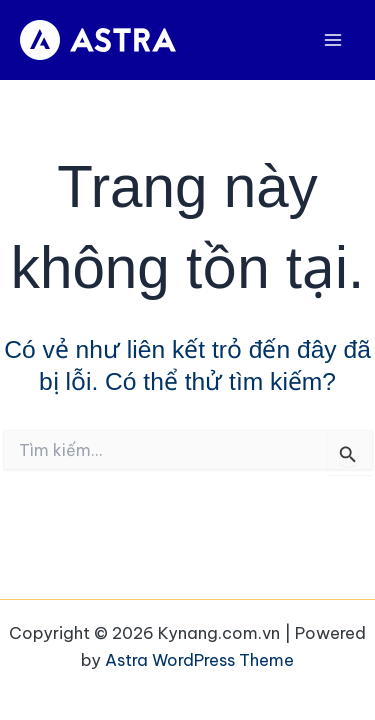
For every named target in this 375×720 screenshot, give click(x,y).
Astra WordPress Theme (199, 660)
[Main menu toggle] (332, 40)
